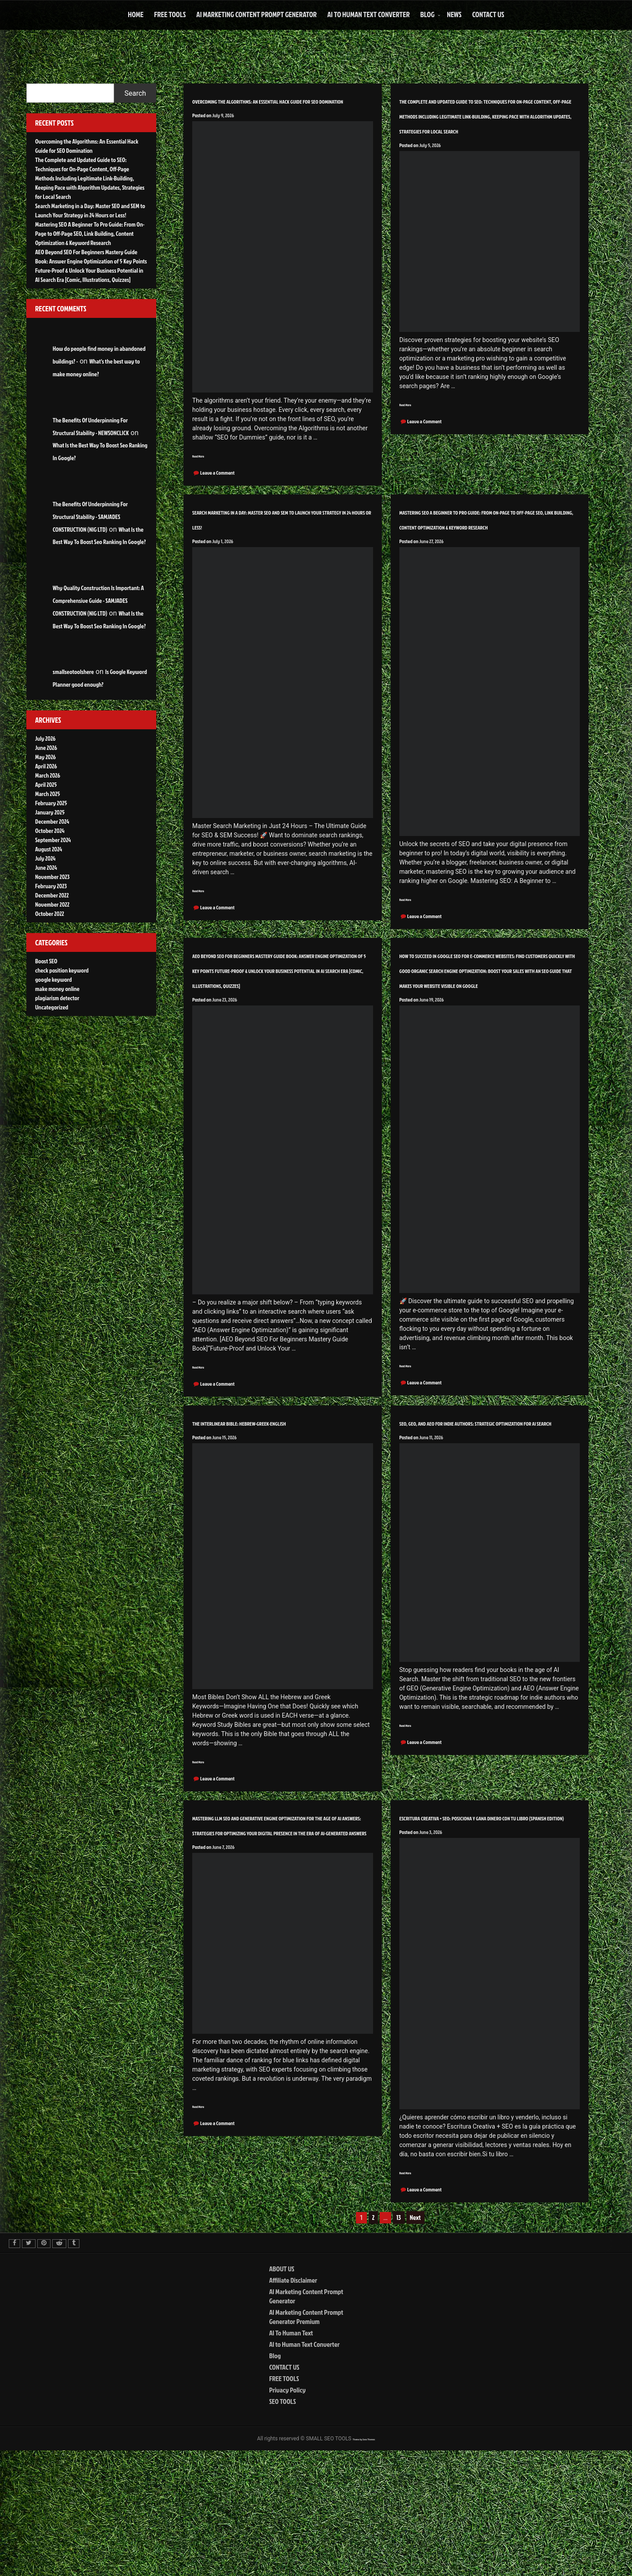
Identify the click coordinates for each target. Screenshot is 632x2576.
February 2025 (51, 803)
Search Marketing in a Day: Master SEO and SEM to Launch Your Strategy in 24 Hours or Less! (279, 541)
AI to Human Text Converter (368, 14)
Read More (204, 471)
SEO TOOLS (282, 2525)
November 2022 (52, 904)
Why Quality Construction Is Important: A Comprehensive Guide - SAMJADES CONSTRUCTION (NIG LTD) (98, 600)
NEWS (454, 14)
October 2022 (49, 913)
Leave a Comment (217, 489)
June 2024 (46, 867)
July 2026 (45, 738)
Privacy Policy (287, 2514)
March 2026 (47, 775)
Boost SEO (46, 961)
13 (398, 2341)
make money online (57, 988)
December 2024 (52, 821)
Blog (427, 14)
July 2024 (45, 858)
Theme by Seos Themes (363, 2563)
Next (415, 2341)
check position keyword (62, 970)
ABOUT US (281, 2393)
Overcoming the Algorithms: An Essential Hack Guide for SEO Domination (278, 107)
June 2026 (46, 747)
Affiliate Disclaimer (293, 2404)
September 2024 (53, 840)
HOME (136, 14)
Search (135, 93)
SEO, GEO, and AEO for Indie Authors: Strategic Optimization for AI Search (476, 1521)
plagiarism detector (57, 998)
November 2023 (52, 876)
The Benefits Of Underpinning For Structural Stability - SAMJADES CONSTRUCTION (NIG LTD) (90, 516)
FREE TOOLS (170, 14)
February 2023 (51, 886)
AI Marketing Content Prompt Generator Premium (306, 2441)
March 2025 (47, 793)
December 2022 (52, 895)
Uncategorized (51, 1007)
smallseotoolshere (73, 671)
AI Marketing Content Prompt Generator (256, 14)
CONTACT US (488, 14)
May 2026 (45, 757)
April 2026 (46, 766)
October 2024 (50, 830)
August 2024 (48, 849)
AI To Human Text (291, 2457)
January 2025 (50, 812)
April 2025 (46, 784)
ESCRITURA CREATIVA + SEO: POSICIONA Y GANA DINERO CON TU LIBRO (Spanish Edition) (486, 1932)
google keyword (53, 979)
